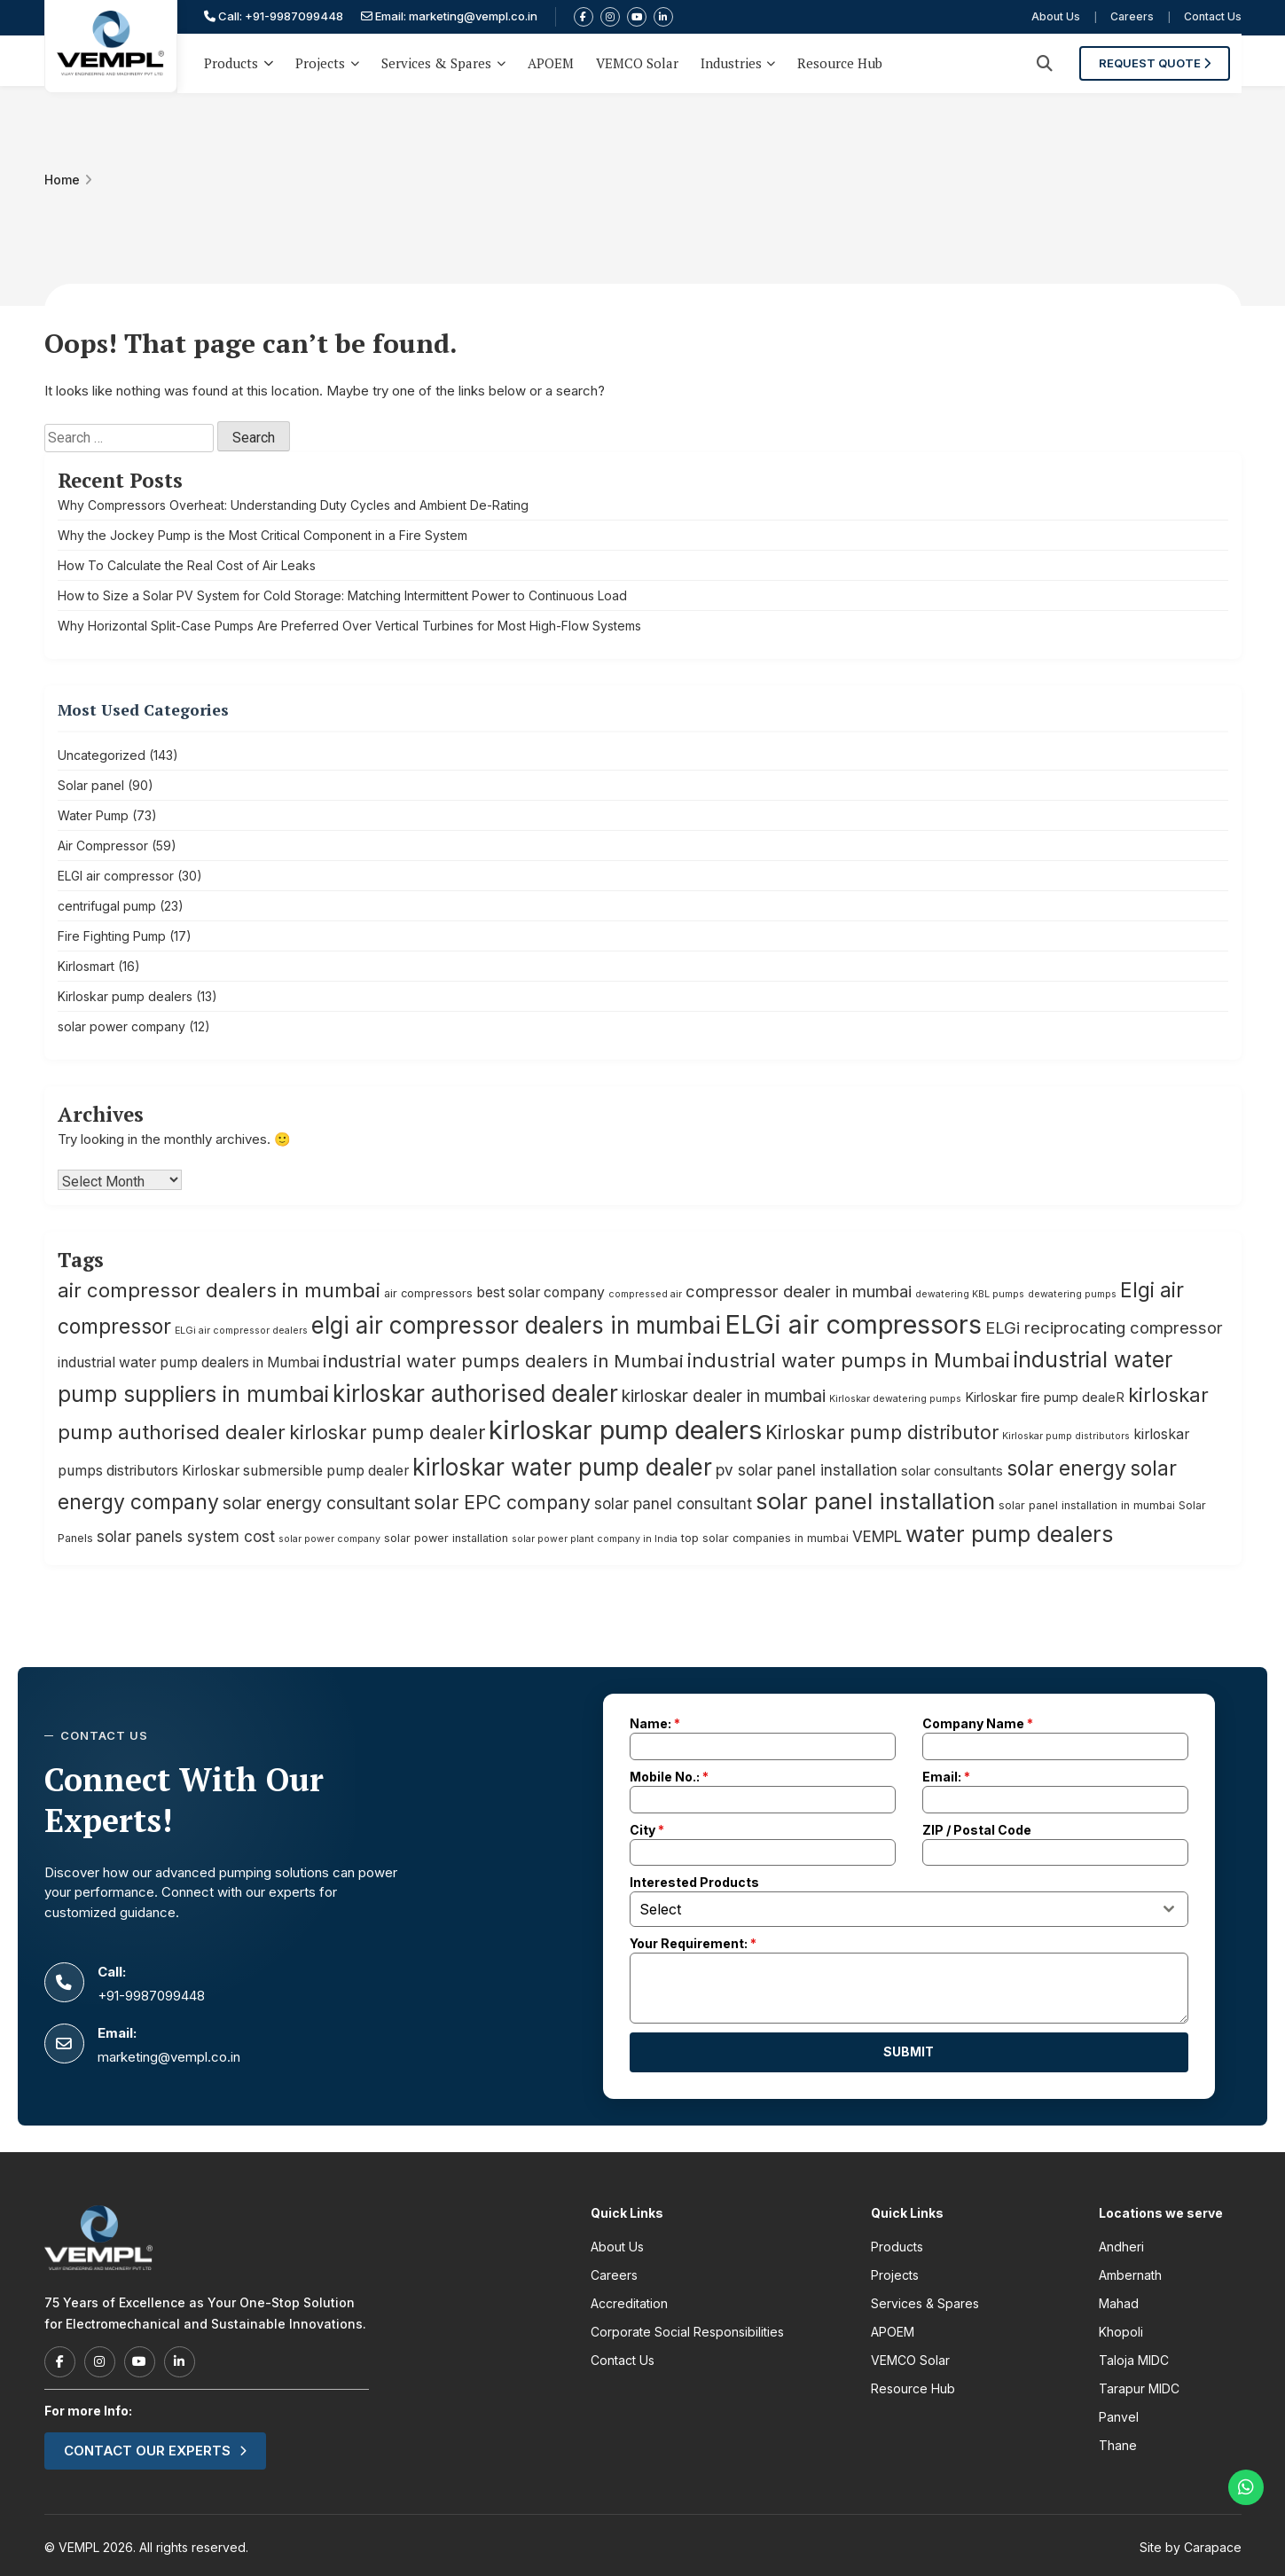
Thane (1118, 2445)
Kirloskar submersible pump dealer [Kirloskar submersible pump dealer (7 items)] (295, 1470)
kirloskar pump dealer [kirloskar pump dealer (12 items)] (387, 1432)
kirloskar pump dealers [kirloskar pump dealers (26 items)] (625, 1429)
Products (238, 60)
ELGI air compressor (116, 875)
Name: (655, 1723)
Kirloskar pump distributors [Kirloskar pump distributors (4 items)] (1066, 1436)
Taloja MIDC (1134, 2360)
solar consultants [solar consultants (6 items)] (952, 1470)
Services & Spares (436, 60)
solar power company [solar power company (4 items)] (329, 1539)
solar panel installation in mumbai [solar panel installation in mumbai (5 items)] (1087, 1505)
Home (62, 179)
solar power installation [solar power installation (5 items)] (446, 1538)
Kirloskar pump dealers (125, 996)
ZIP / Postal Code (976, 1829)
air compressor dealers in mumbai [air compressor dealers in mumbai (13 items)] (219, 1290)
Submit (908, 2051)
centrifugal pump (107, 905)
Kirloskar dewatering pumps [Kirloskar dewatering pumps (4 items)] (895, 1399)
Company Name (977, 1723)
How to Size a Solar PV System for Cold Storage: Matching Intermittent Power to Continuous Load (342, 595)
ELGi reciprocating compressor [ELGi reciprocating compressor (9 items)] (1104, 1327)
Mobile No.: (669, 1776)
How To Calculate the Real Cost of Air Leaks (187, 565)
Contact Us (1213, 17)
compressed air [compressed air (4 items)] (645, 1294)
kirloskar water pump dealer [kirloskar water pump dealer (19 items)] (562, 1467)
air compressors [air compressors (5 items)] (428, 1293)
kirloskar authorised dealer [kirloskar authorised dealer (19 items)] (475, 1393)
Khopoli (1121, 2331)
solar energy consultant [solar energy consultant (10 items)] (317, 1503)
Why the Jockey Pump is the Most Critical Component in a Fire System (262, 535)
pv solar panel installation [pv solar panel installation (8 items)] (806, 1469)
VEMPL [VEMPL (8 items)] (877, 1536)
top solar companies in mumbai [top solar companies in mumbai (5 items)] (765, 1538)
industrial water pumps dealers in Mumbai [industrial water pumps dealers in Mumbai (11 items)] (503, 1361)
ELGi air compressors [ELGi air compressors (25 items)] (853, 1324)
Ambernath (1130, 2274)
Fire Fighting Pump (112, 935)
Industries (731, 60)
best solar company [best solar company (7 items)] (540, 1292)
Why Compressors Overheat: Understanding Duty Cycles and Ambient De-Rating (293, 505)
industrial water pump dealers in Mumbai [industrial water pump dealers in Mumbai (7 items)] (188, 1362)
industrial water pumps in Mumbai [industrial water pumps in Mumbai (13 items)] (848, 1360)
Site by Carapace (1191, 2547)
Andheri (1121, 2246)
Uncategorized (101, 755)
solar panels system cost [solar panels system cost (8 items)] (186, 1536)
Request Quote (1166, 60)
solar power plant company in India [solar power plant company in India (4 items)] (595, 1539)
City (647, 1829)
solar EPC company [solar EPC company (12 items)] (502, 1503)
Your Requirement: (693, 1943)
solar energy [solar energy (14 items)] (1066, 1468)
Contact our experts (155, 2450)
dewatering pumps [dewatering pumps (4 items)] (1072, 1294)
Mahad (1119, 2303)
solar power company (121, 1026)
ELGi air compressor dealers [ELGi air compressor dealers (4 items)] (241, 1330)
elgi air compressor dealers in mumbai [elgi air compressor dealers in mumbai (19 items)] (516, 1325)
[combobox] (909, 1909)
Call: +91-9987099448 (273, 17)
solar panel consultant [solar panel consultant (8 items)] (673, 1503)
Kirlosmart (86, 966)
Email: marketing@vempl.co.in (449, 17)
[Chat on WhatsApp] (1246, 2487)
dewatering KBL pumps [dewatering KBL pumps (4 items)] (969, 1294)
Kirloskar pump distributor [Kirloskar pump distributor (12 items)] (882, 1432)
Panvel (1119, 2416)
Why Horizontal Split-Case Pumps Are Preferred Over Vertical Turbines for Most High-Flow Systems (349, 625)
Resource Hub (839, 60)
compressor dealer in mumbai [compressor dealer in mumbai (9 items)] (799, 1291)
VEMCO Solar (637, 60)
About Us (1055, 17)
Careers (1132, 17)
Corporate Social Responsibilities (687, 2331)
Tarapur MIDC (1139, 2388)
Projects (320, 60)
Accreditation (629, 2303)
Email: (946, 1776)
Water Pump (93, 815)
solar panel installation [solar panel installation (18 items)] (875, 1501)
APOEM (551, 60)
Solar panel (91, 785)
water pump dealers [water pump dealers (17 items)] (1009, 1534)
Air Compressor (103, 845)
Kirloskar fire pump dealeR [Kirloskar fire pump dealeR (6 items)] (1044, 1397)
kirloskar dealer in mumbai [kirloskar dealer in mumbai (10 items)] (724, 1395)
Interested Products (694, 1882)
